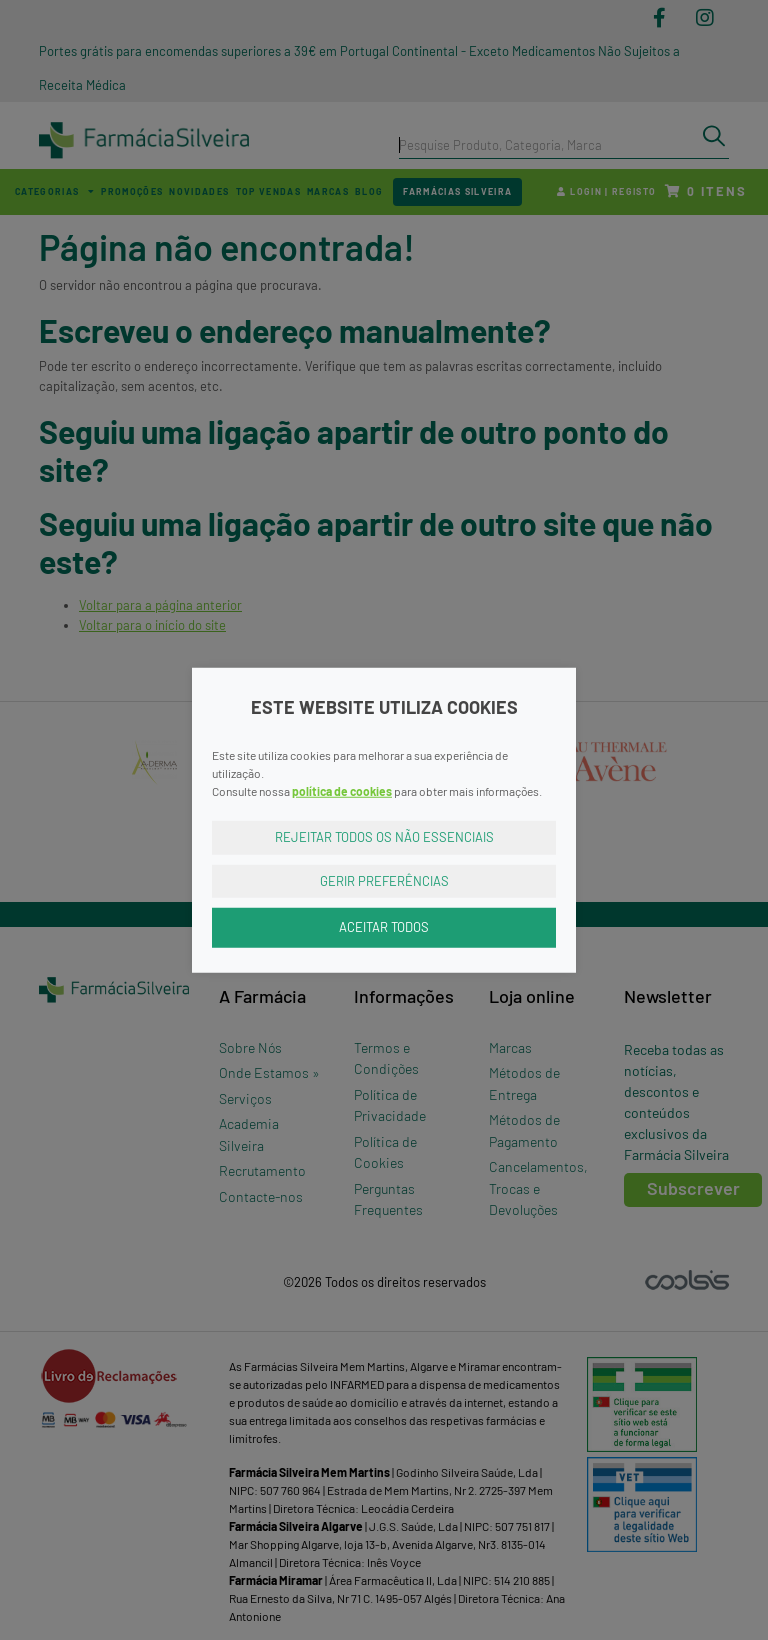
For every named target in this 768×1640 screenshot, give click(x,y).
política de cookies (342, 791)
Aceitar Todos (384, 927)
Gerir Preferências (384, 880)
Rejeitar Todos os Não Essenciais (384, 837)
